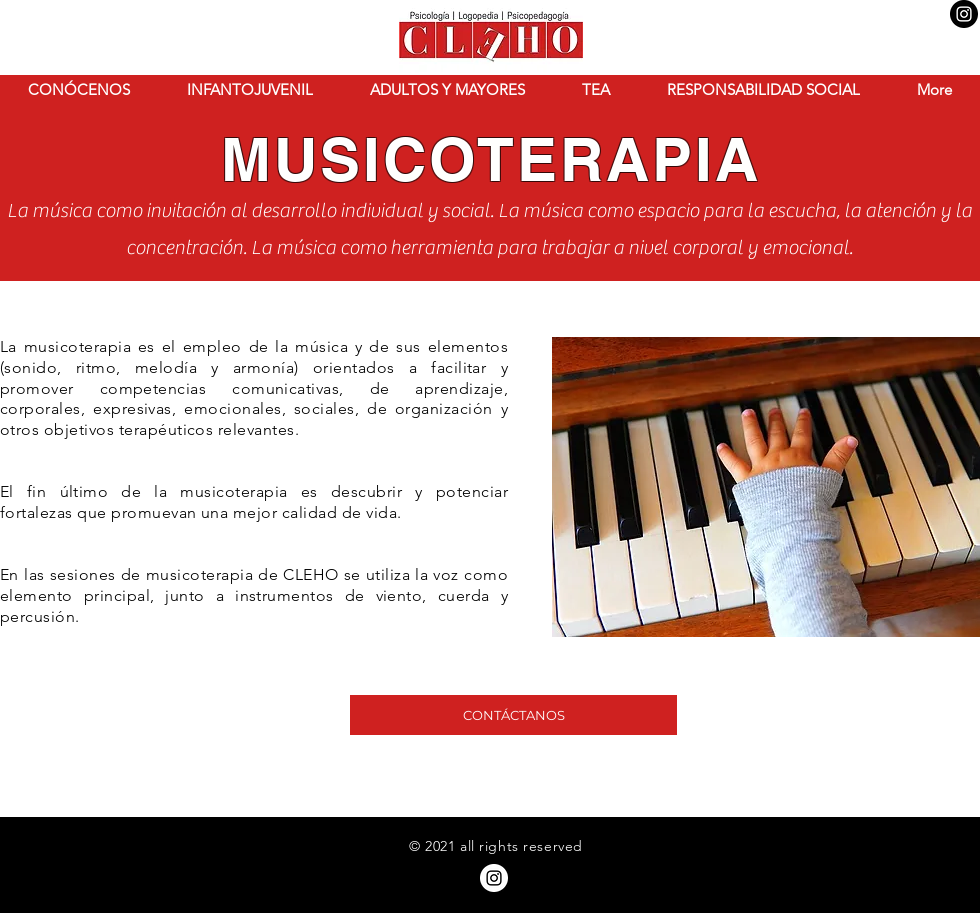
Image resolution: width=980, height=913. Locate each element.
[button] (79, 90)
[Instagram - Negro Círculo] (964, 14)
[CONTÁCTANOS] (513, 715)
